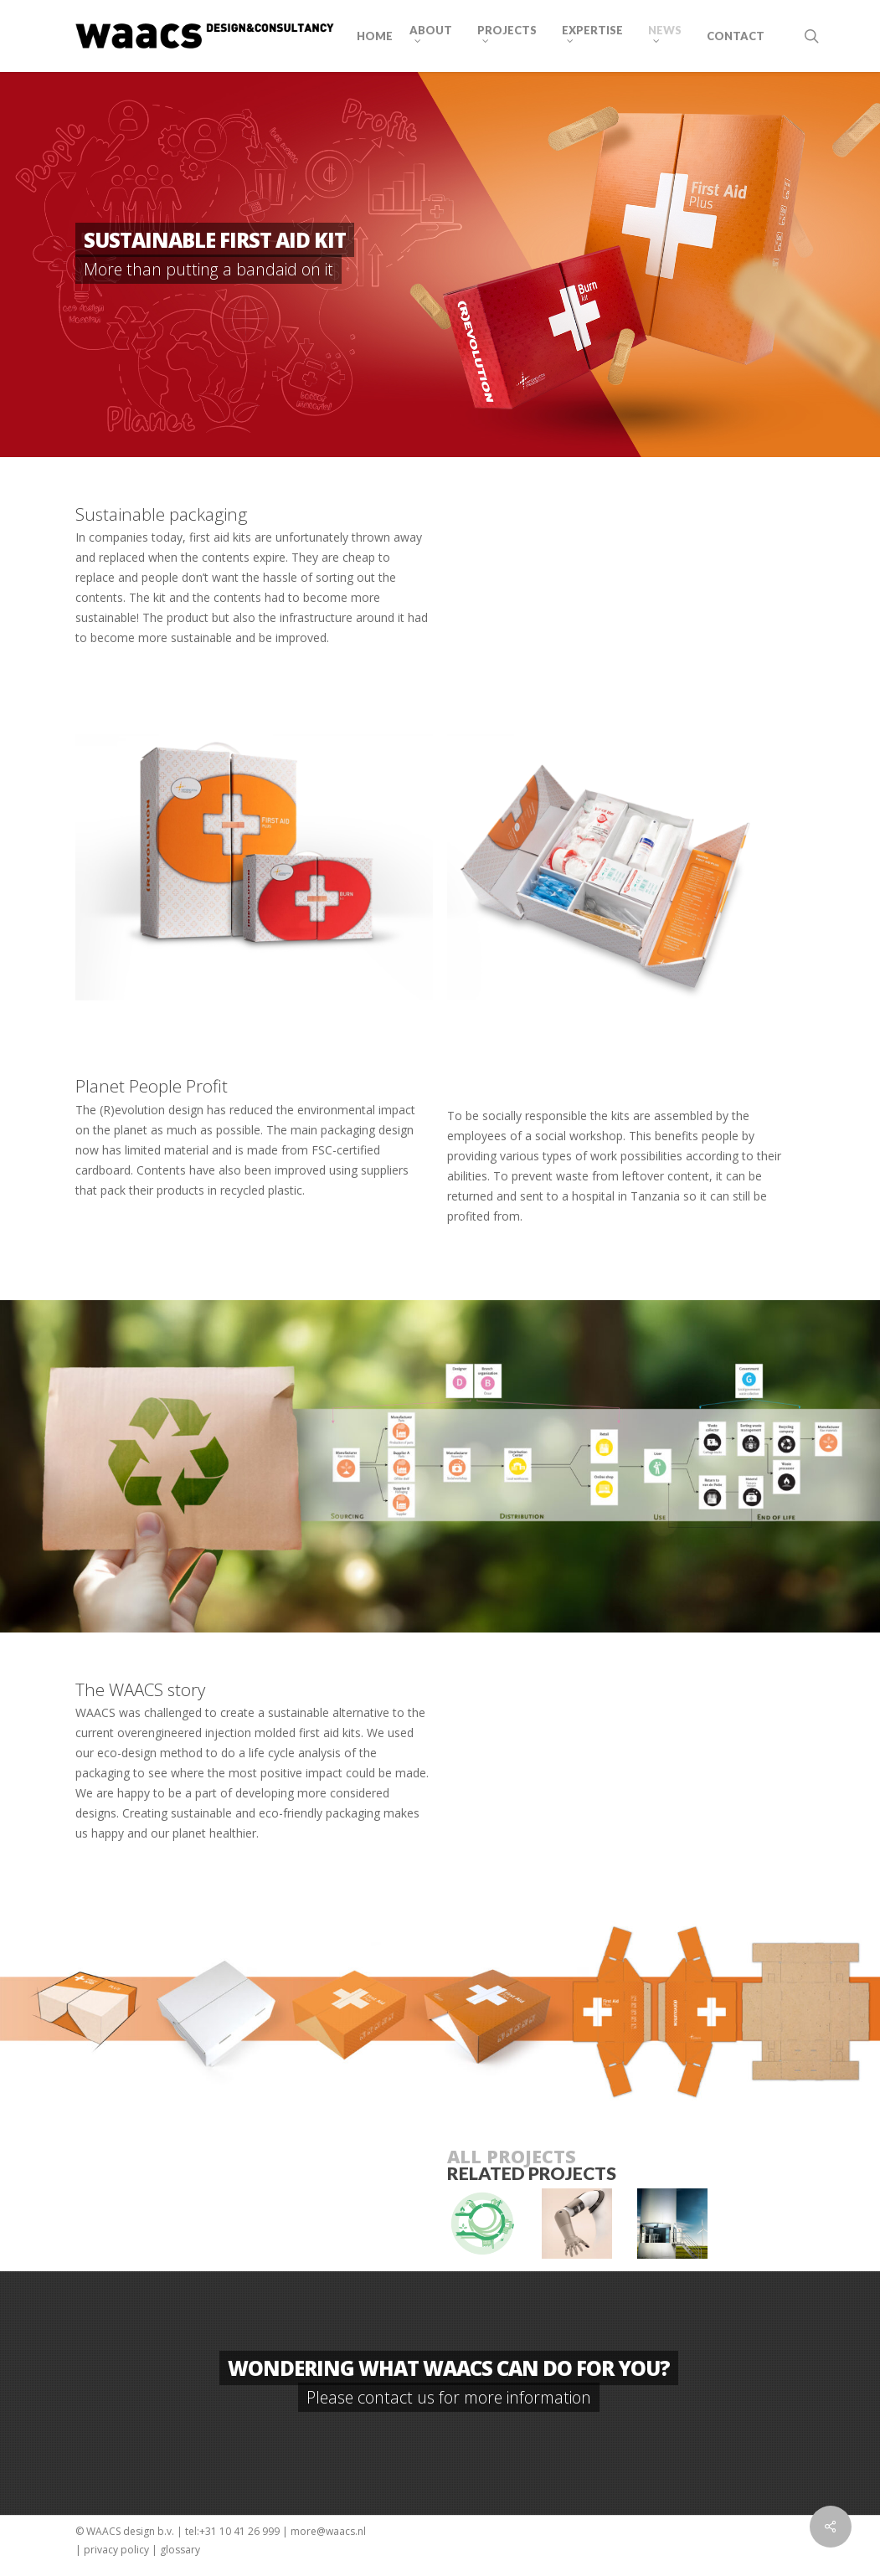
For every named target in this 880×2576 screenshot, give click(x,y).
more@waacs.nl (328, 2531)
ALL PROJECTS (511, 2156)
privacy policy (116, 2550)
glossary (180, 2550)
